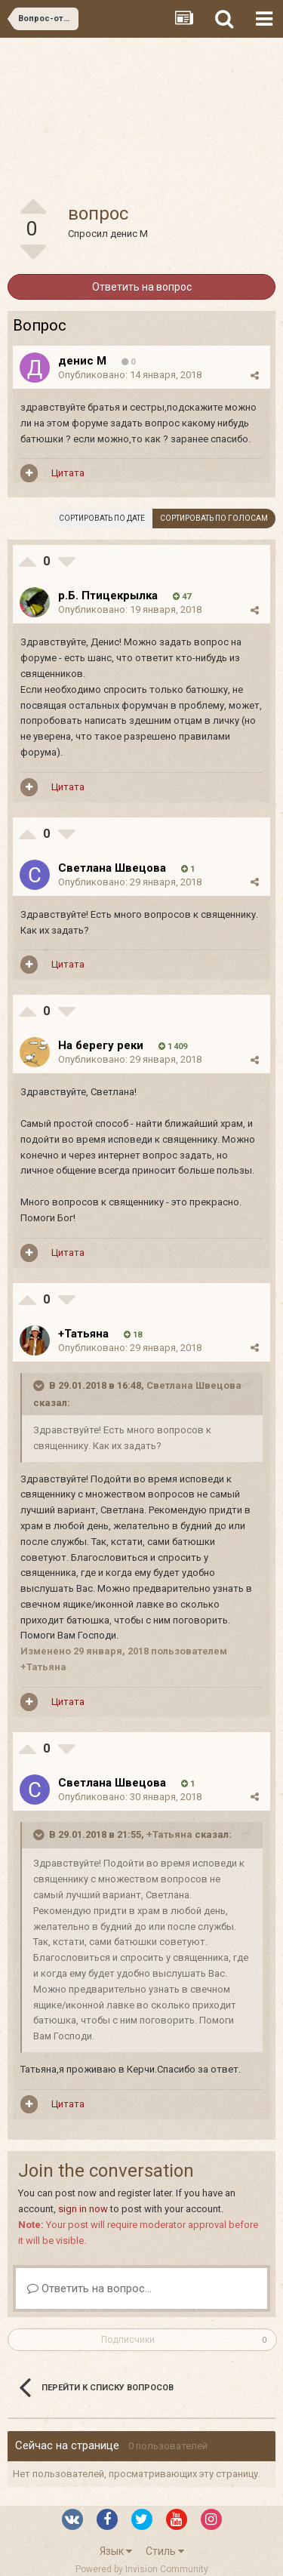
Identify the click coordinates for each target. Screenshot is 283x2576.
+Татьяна (169, 1834)
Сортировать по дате (102, 518)
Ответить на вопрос (142, 287)
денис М (129, 233)
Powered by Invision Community (141, 2569)
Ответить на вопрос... (89, 2288)
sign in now (83, 2208)
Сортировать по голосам (214, 518)
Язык (116, 2551)
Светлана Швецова (193, 1385)
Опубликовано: (129, 374)
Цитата (68, 473)
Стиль (165, 2551)
